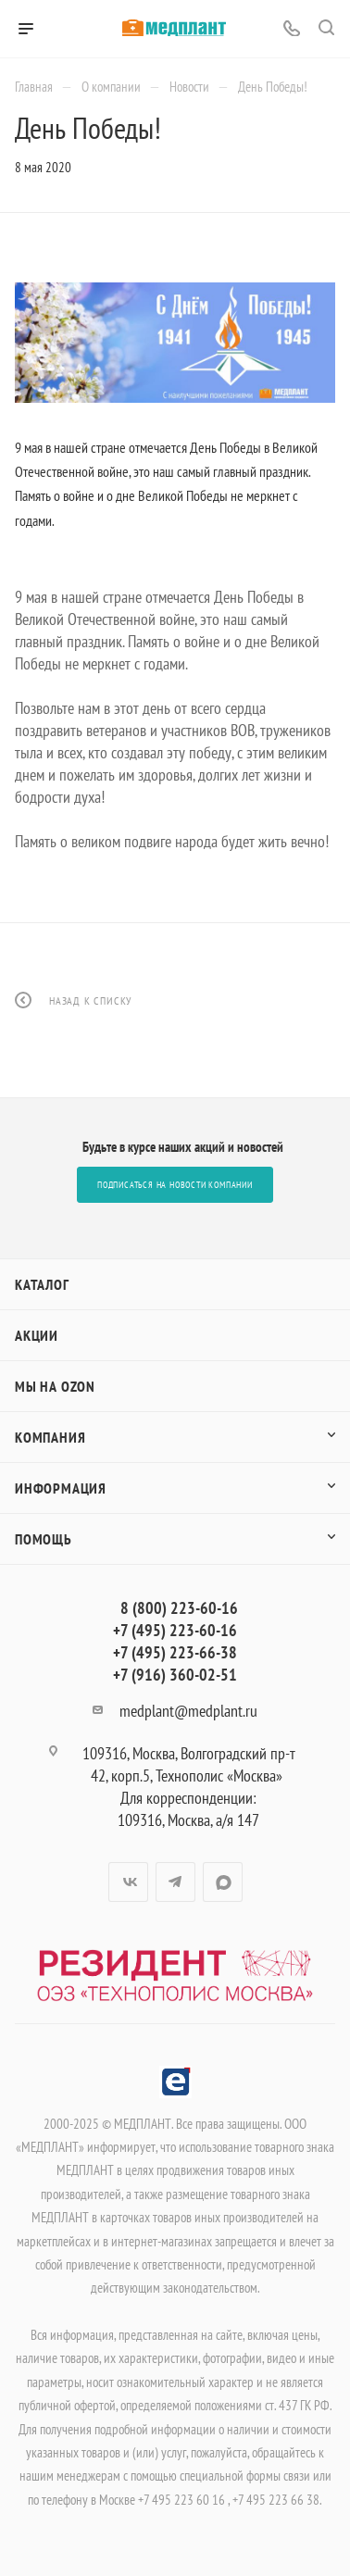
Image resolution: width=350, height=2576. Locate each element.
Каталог (42, 1284)
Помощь (43, 1539)
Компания (50, 1437)
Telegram (175, 1882)
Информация (60, 1488)
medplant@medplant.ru (188, 1710)
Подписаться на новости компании (175, 1185)
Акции (36, 1335)
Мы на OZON (55, 1386)
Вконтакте (128, 1882)
